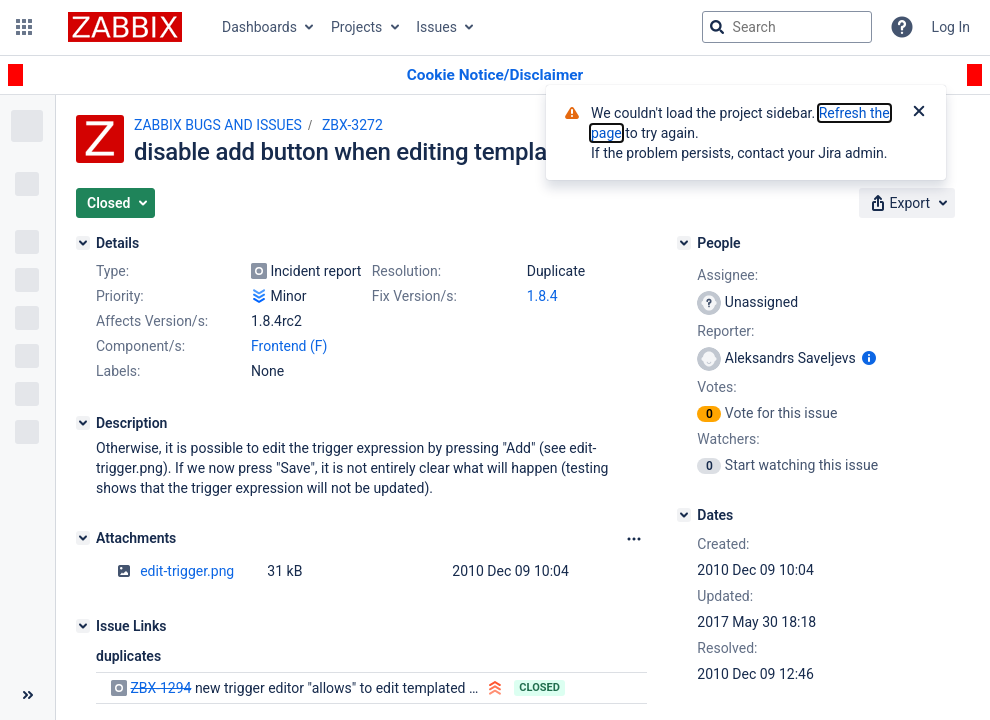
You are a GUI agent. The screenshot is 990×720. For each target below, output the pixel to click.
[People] (684, 243)
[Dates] (684, 515)
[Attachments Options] (634, 539)
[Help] (902, 27)
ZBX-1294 (160, 688)
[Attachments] (83, 538)
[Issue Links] (83, 626)
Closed (539, 687)
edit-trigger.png (187, 571)
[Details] (83, 243)
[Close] (919, 113)
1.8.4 (542, 296)
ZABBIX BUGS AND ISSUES (218, 125)
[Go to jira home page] (125, 27)
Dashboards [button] (259, 27)
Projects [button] (356, 27)
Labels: (118, 371)
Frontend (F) (289, 346)
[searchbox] (787, 27)
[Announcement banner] (495, 75)
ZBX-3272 (352, 125)
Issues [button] (436, 27)
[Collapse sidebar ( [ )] (27, 695)
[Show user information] (869, 358)
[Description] (83, 423)
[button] (24, 27)
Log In (951, 27)
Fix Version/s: (414, 296)
